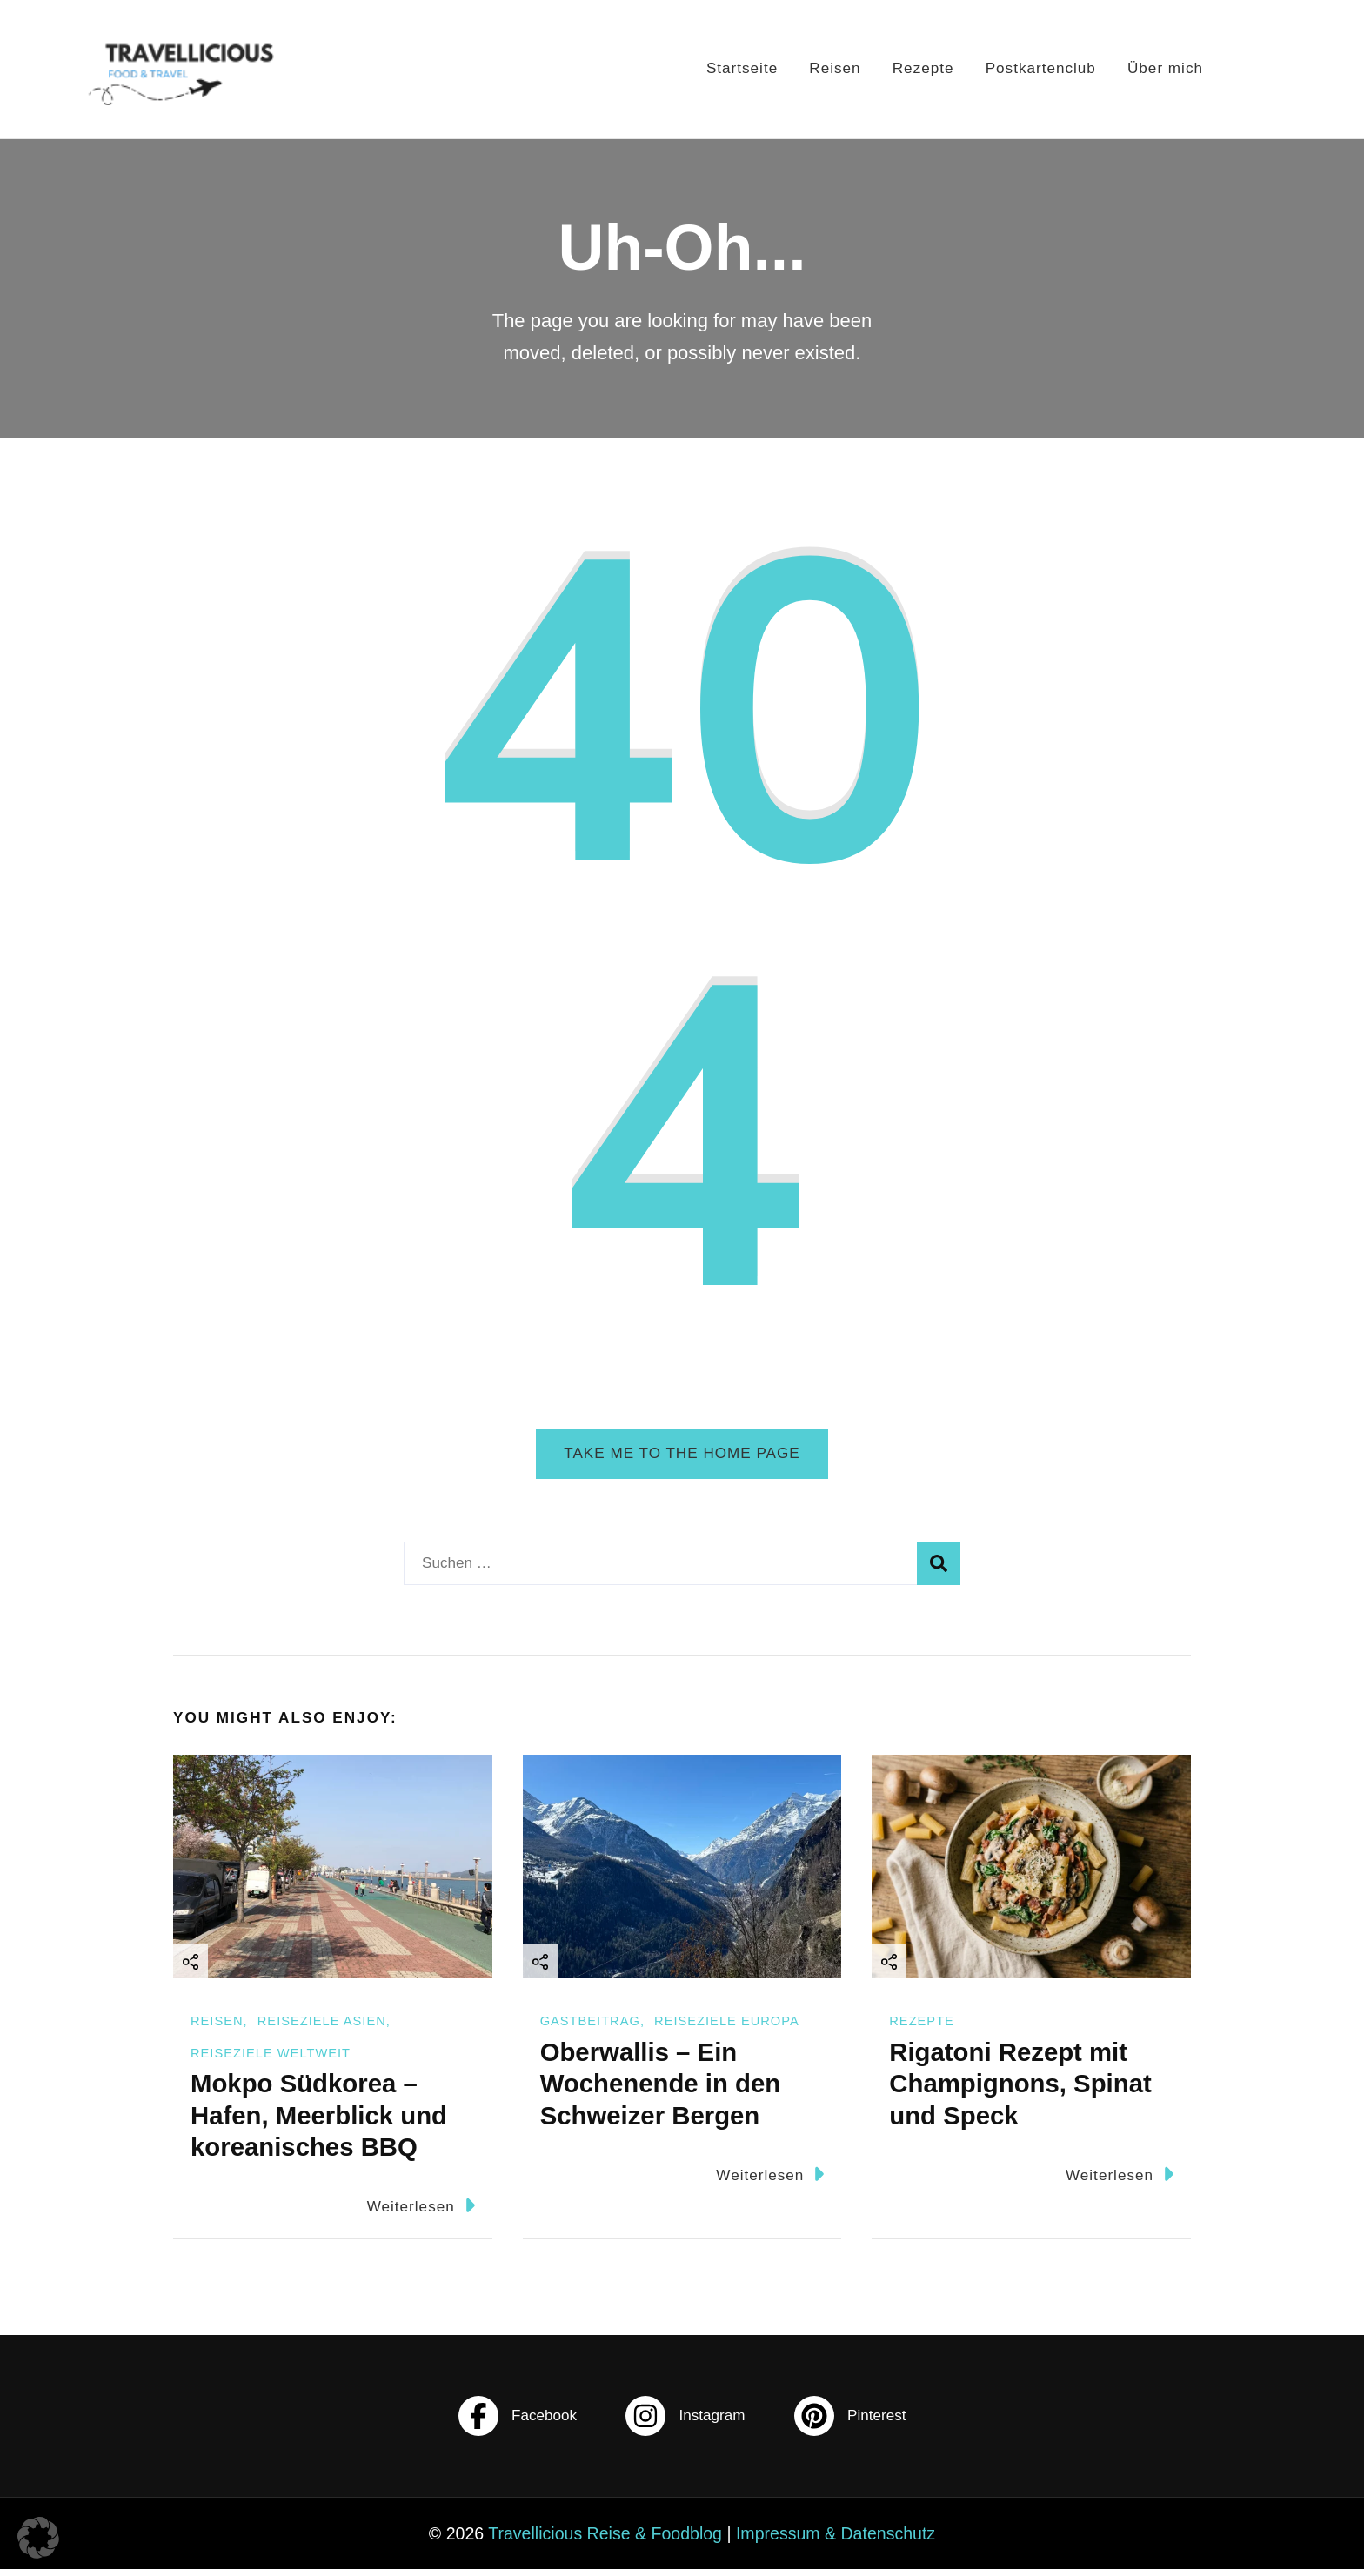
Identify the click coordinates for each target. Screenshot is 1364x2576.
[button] (38, 2537)
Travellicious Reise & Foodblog (605, 2540)
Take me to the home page (682, 1453)
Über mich (1168, 68)
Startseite (730, 68)
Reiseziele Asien (321, 2028)
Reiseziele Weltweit (271, 2059)
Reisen (827, 68)
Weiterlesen (421, 2212)
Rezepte (919, 68)
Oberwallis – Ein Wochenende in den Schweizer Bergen (660, 2090)
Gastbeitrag (590, 2028)
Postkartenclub (1040, 68)
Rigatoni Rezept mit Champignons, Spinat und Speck (1020, 2090)
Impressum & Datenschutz (835, 2540)
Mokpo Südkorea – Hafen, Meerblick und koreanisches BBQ (319, 2121)
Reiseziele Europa (726, 2028)
